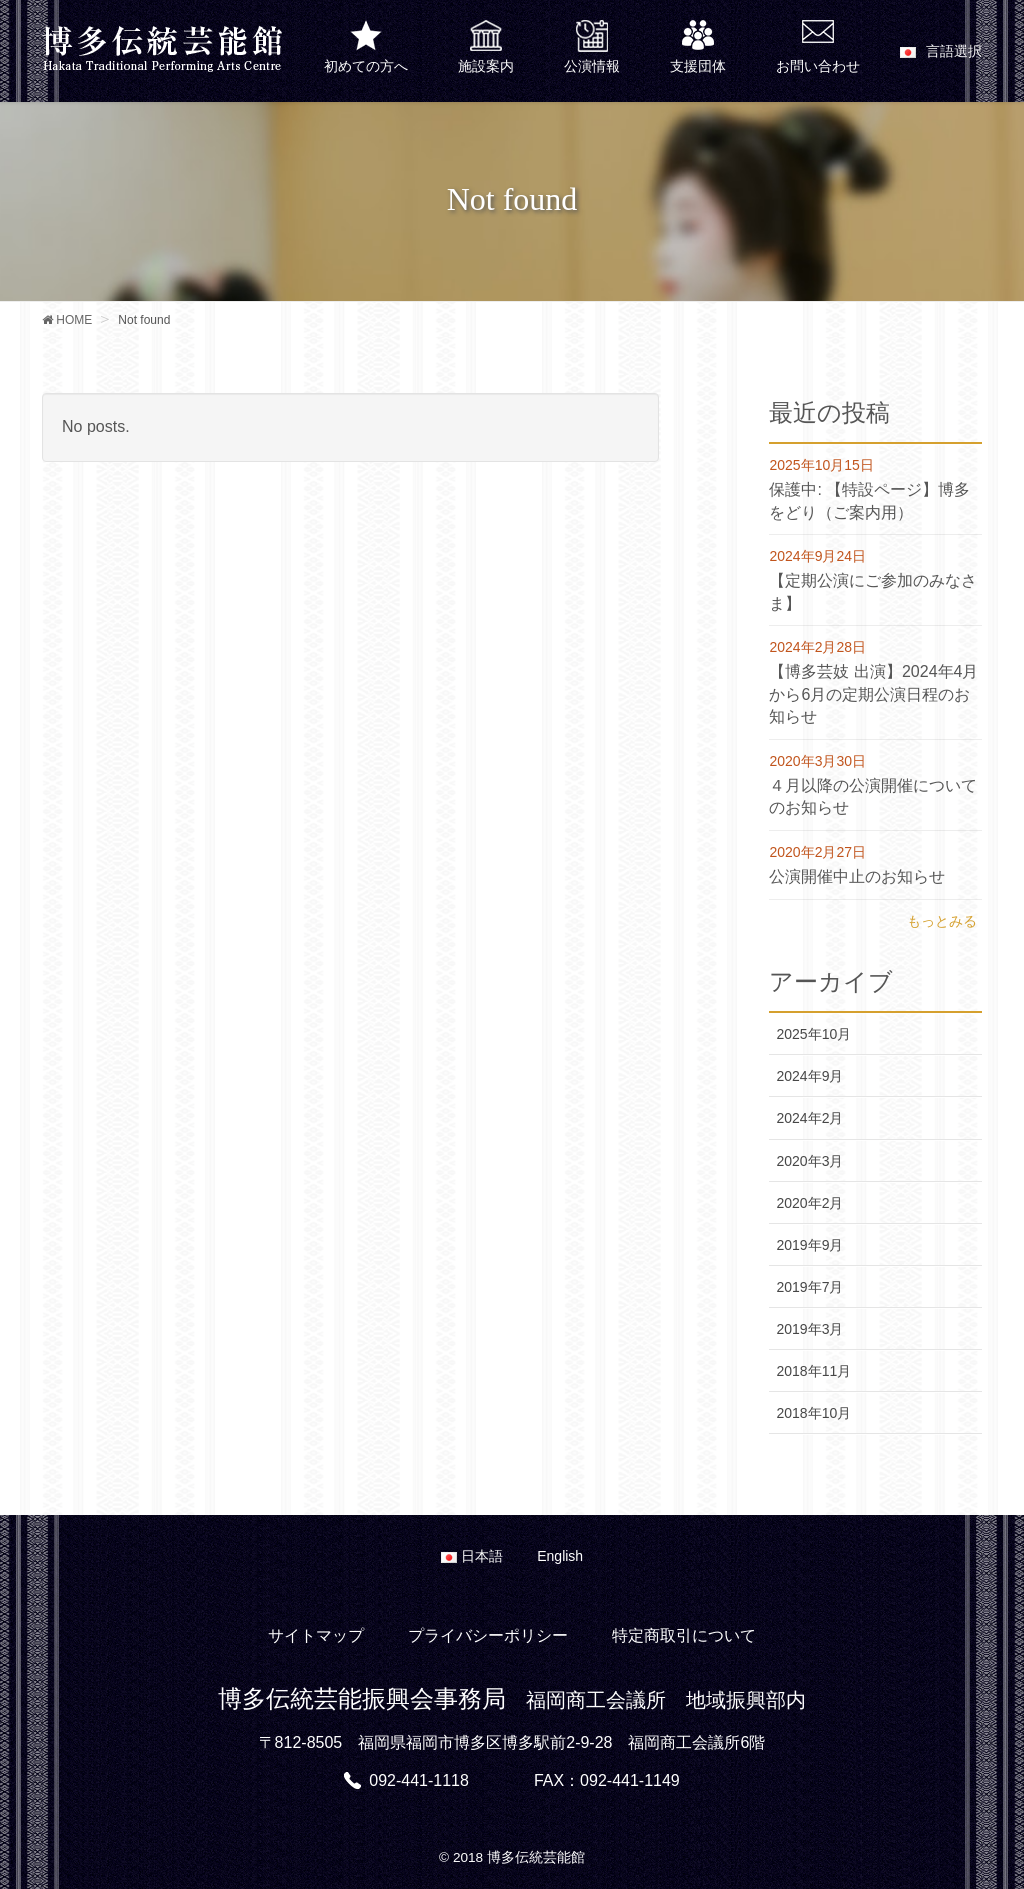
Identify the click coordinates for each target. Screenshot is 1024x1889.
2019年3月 (809, 1329)
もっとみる (942, 921)
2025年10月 (813, 1034)
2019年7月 (809, 1287)
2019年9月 (809, 1245)
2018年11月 (813, 1371)
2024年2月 (809, 1118)
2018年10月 (813, 1413)
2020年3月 (809, 1161)
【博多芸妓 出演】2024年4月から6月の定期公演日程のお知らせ (873, 694)
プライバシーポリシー (488, 1635)
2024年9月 (809, 1076)
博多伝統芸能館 (536, 1857)
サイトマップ (316, 1635)
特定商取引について (684, 1635)
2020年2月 (809, 1203)
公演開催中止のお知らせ (857, 876)
